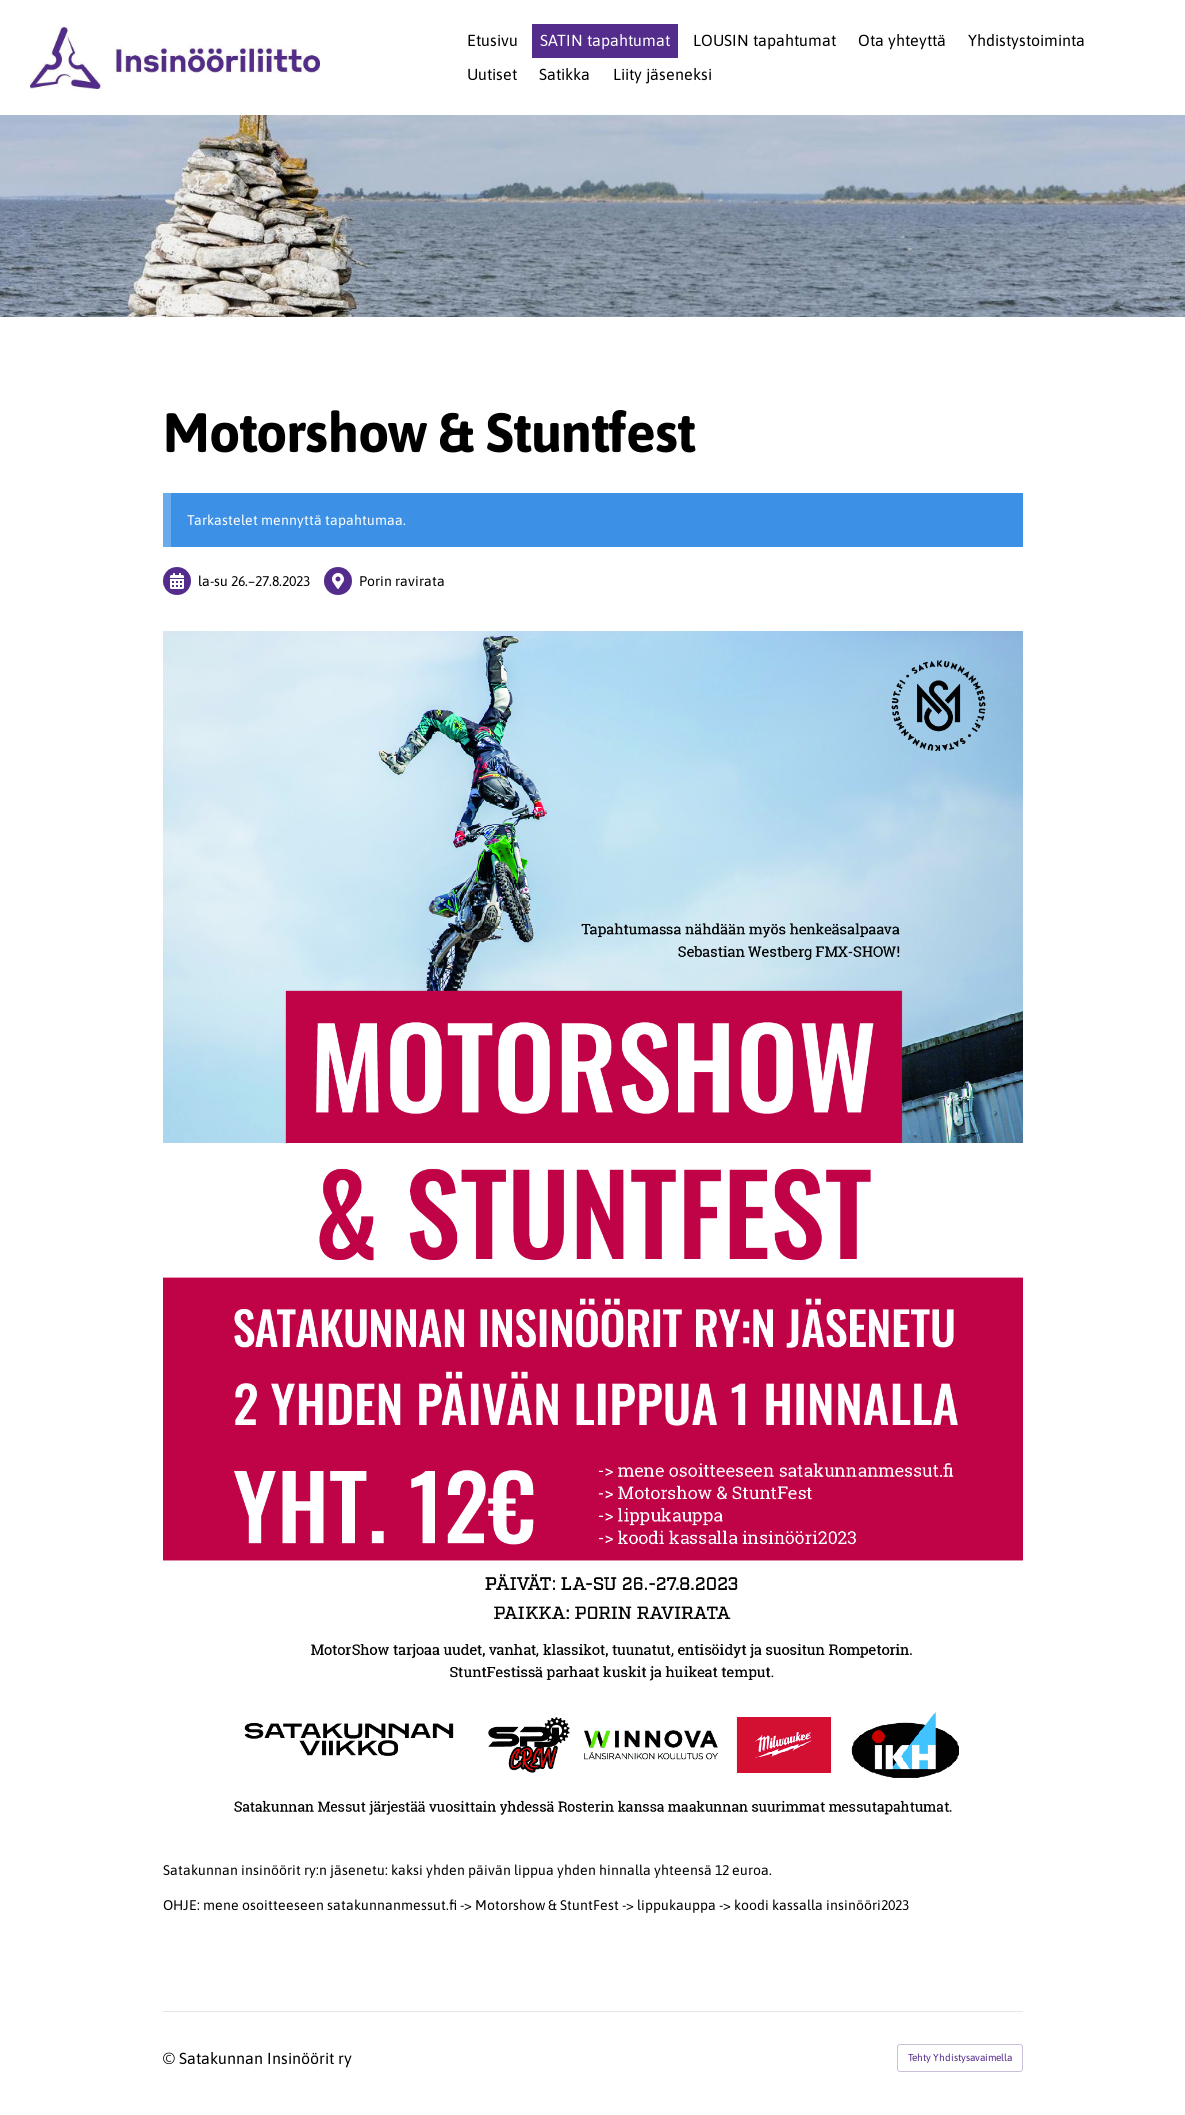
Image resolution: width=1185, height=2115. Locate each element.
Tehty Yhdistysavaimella (960, 2057)
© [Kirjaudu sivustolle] (171, 2058)
